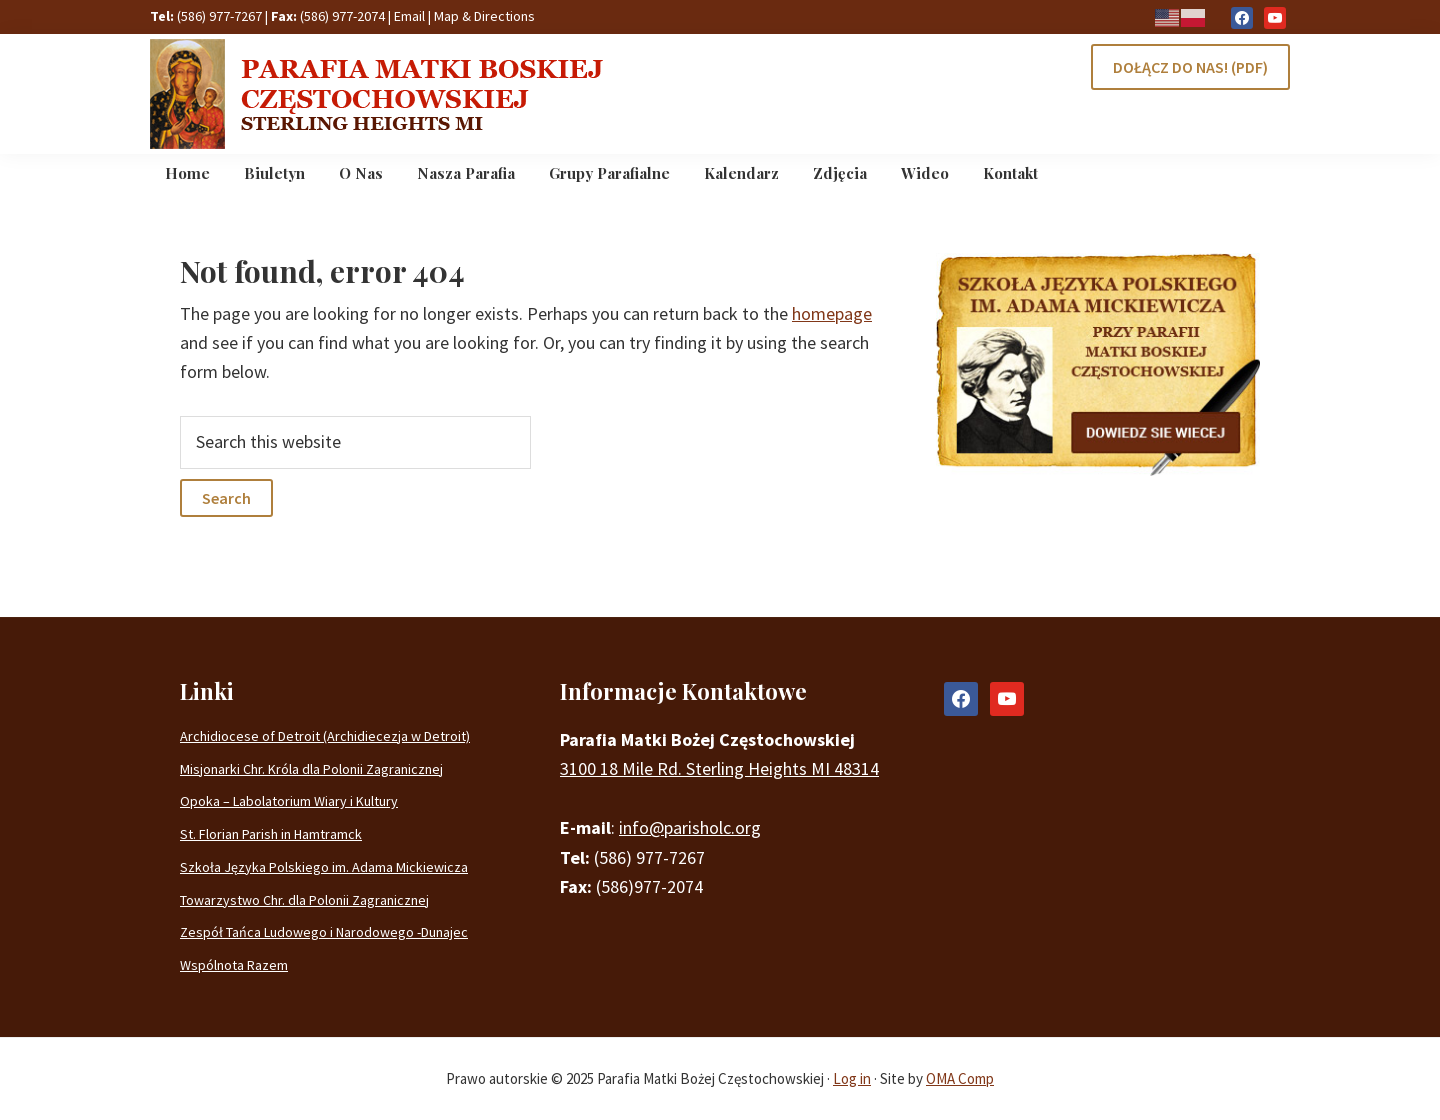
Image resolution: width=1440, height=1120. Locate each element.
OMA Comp (960, 1078)
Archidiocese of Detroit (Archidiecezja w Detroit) (325, 736)
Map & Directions (484, 16)
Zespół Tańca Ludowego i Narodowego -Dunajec (324, 932)
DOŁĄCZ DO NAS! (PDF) (1190, 67)
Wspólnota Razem (234, 965)
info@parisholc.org (690, 827)
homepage (832, 313)
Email (409, 16)
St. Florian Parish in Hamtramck (271, 834)
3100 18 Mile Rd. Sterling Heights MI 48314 (719, 768)
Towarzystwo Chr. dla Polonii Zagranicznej (304, 900)
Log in (852, 1078)
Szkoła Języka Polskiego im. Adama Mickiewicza (324, 867)
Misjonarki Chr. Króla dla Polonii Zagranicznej (311, 769)
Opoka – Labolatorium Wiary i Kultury (289, 801)
